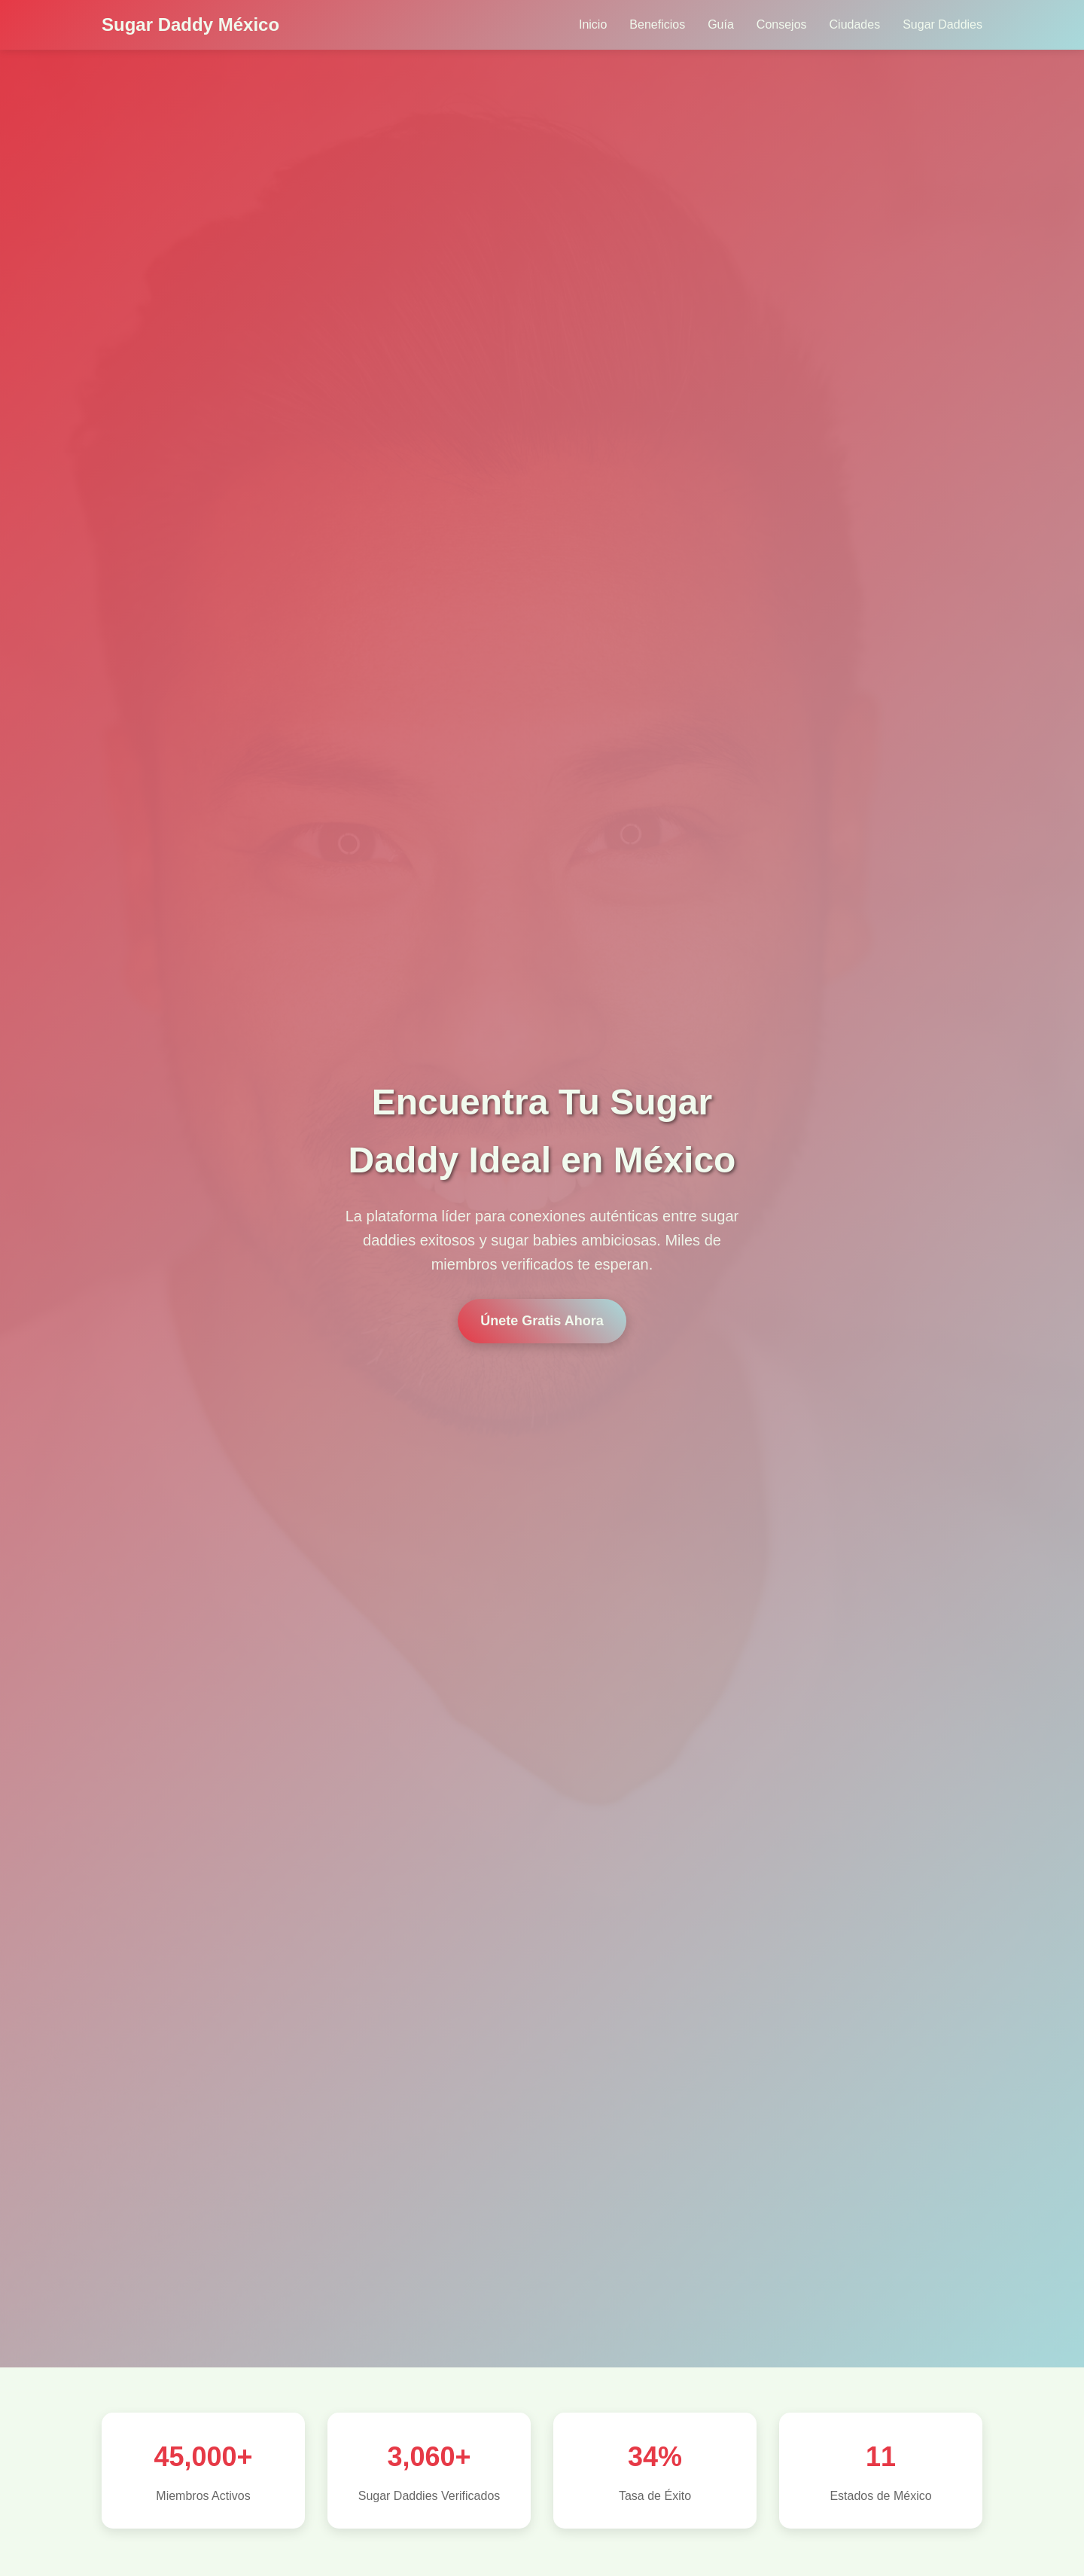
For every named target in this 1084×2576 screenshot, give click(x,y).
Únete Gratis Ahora (541, 1320)
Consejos (782, 24)
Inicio (593, 24)
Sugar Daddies (942, 24)
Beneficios (657, 24)
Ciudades (855, 24)
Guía (721, 24)
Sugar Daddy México (190, 24)
